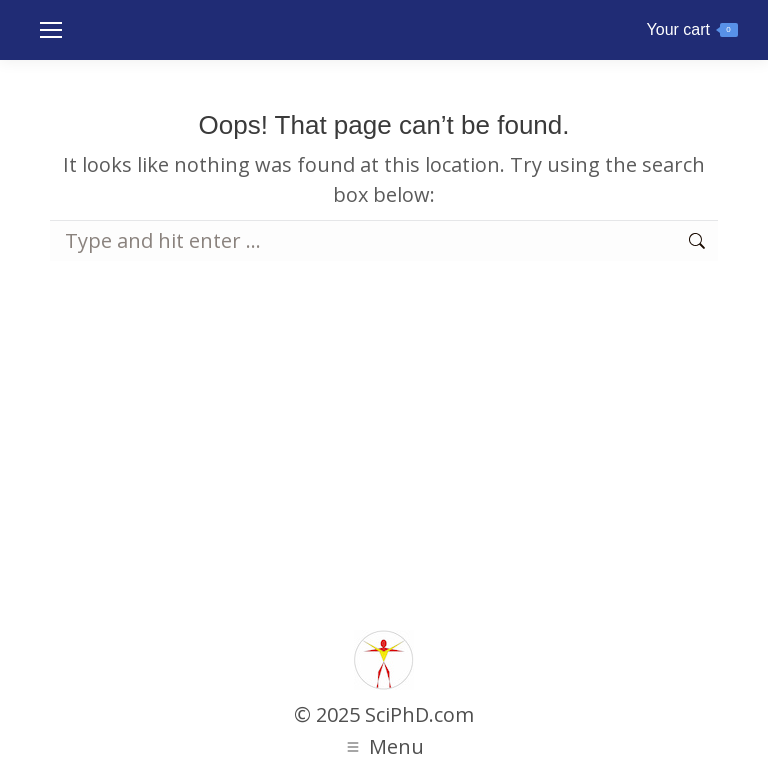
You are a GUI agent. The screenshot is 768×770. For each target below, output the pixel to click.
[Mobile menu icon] (51, 30)
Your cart (692, 29)
